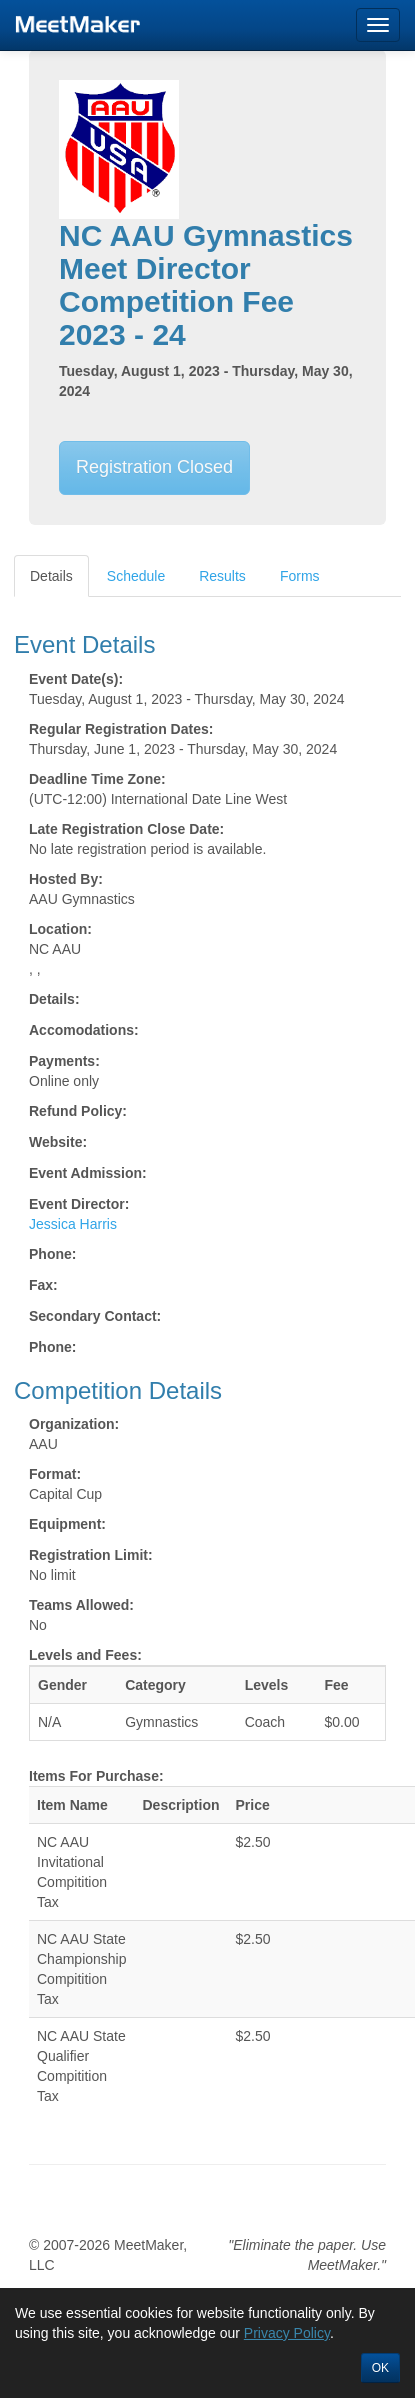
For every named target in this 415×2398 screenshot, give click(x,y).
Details (51, 576)
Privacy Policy (287, 2333)
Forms (300, 576)
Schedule (136, 576)
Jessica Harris (73, 1224)
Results (222, 576)
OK (380, 2368)
